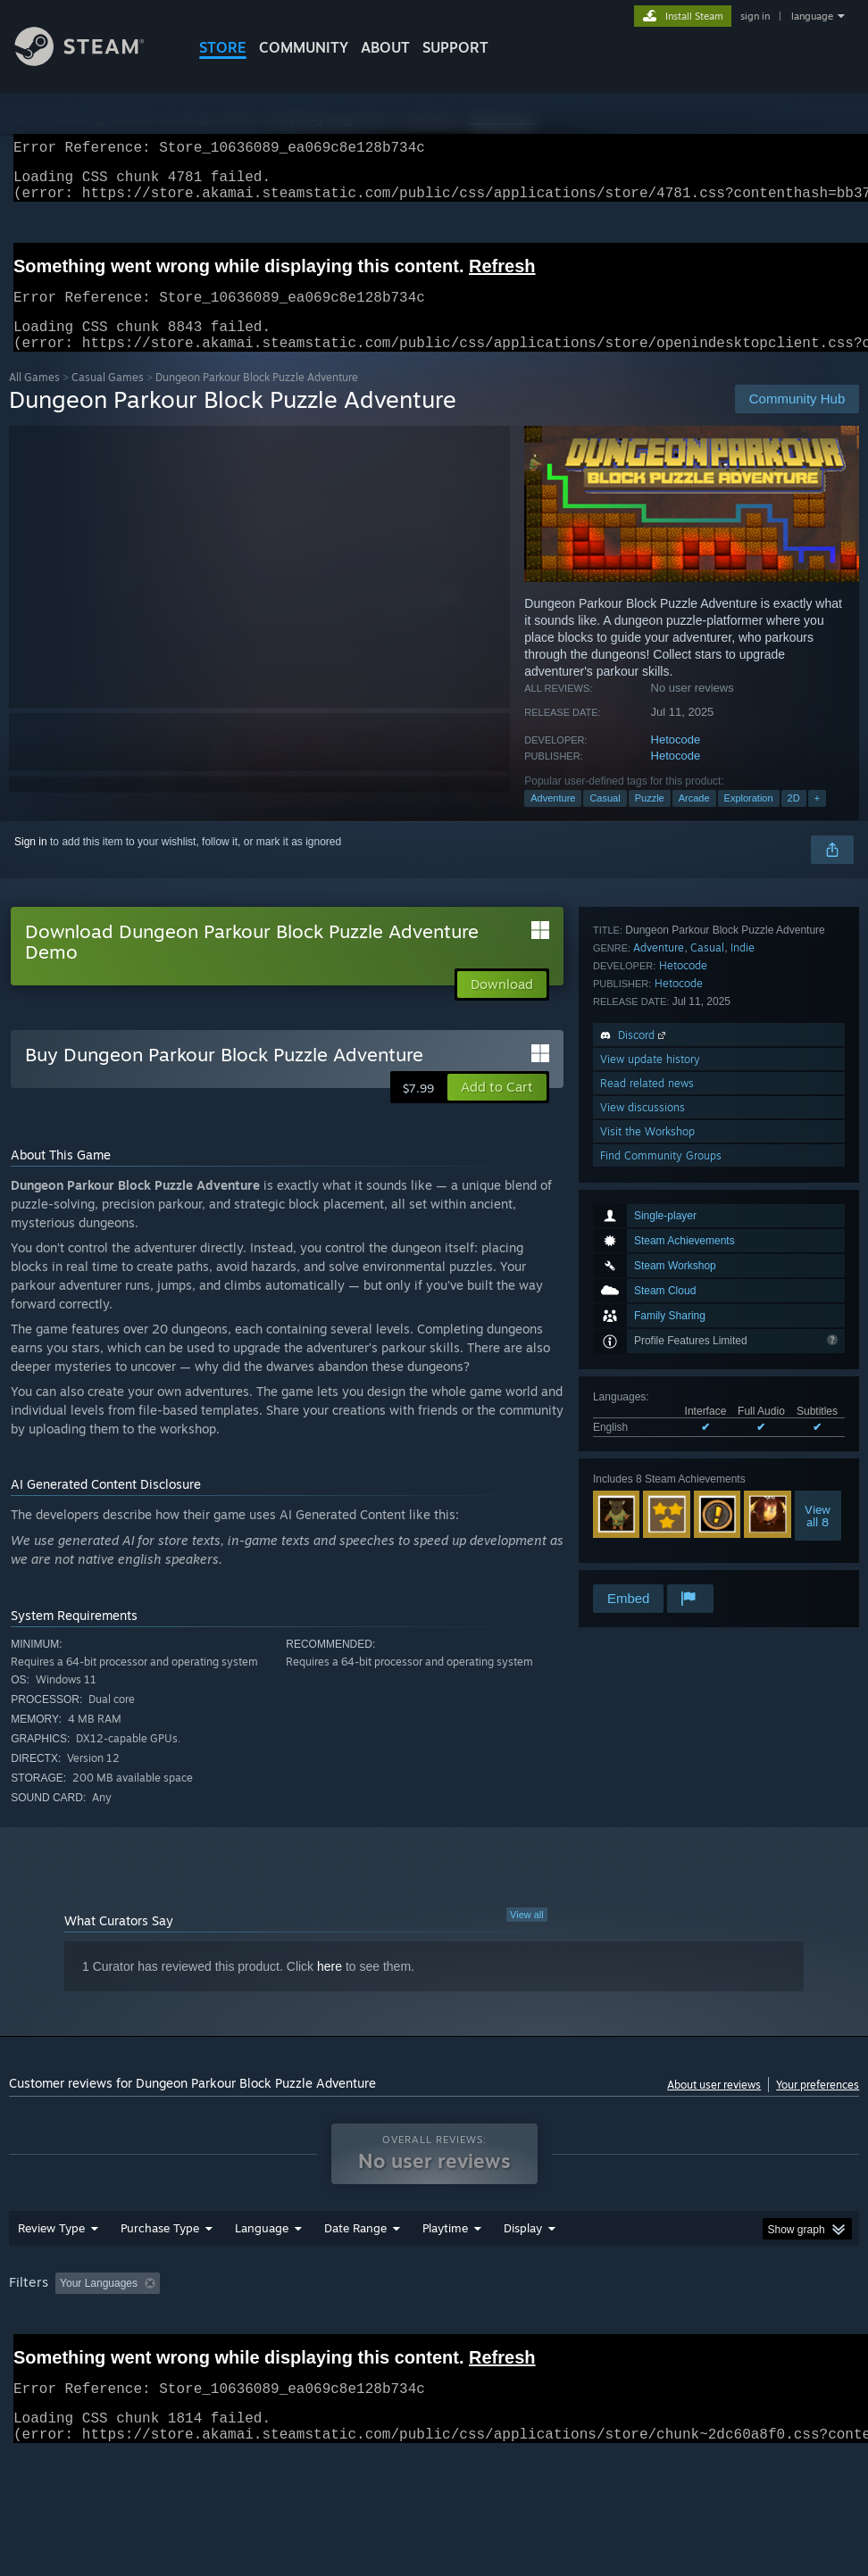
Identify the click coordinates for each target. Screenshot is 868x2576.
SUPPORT (455, 47)
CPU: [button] (786, 2329)
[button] (497, 1108)
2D (794, 819)
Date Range (355, 2274)
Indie (742, 1349)
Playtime (445, 2274)
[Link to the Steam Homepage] (92, 61)
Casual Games (107, 398)
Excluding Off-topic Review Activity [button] (278, 2329)
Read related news (647, 1485)
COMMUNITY (303, 47)
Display (523, 2274)
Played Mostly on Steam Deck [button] (544, 2329)
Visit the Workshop (647, 1533)
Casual (604, 819)
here (329, 1988)
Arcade (694, 819)
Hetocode (676, 761)
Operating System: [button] (695, 2329)
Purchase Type (160, 2274)
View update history (650, 1460)
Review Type (51, 2274)
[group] (434, 2341)
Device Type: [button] (104, 2353)
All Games (34, 398)
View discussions (642, 1509)
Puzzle (649, 819)
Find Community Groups (661, 1557)
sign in (755, 16)
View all (527, 1936)
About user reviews (714, 2106)
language (812, 16)
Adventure (552, 819)
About (385, 47)
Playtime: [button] (417, 2329)
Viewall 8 (817, 1254)
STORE (222, 47)
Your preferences (817, 2106)
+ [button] (817, 819)
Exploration (748, 819)
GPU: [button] (26, 2353)
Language (261, 2274)
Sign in (30, 863)
